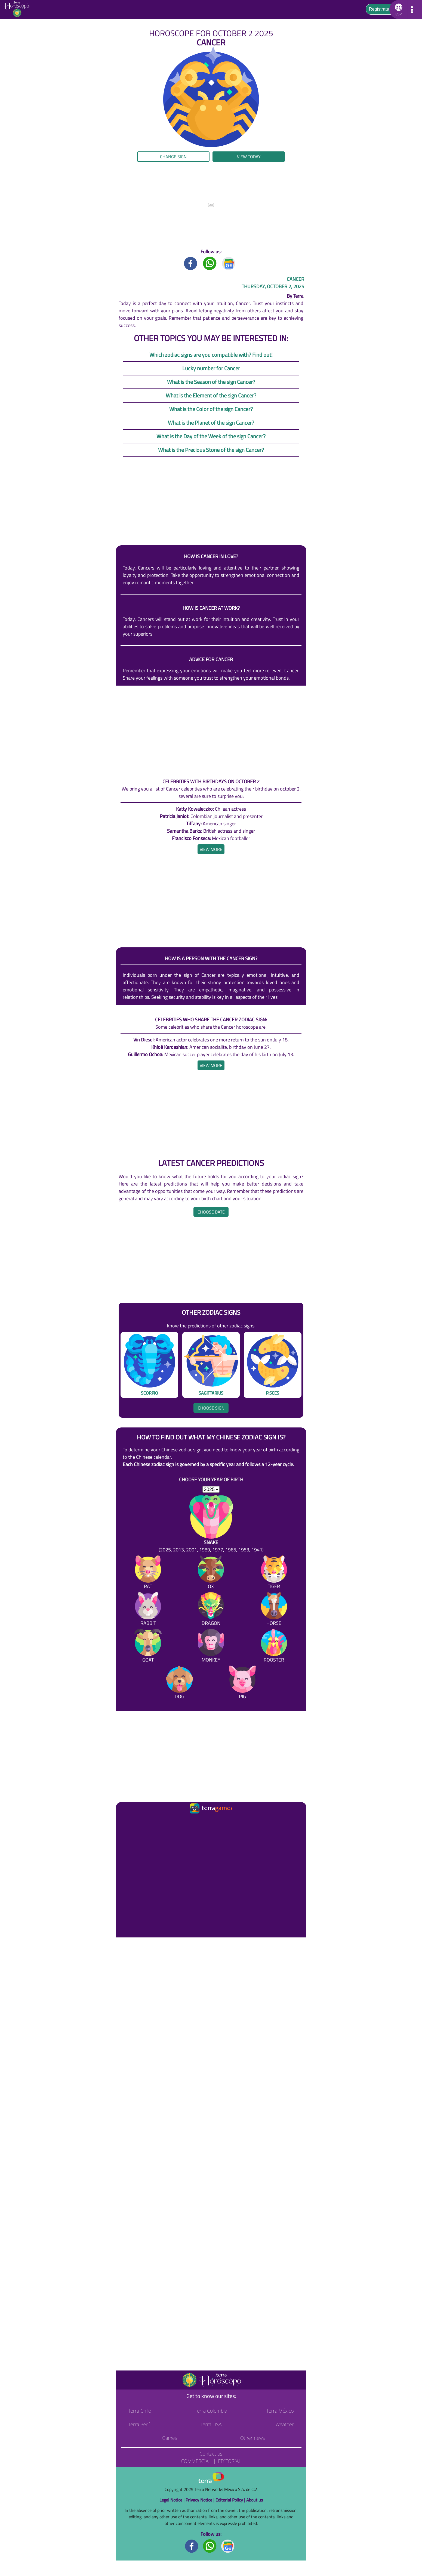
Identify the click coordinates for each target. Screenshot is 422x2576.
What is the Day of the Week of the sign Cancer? (211, 436)
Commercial (196, 2461)
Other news (252, 2438)
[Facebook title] (191, 263)
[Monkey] (210, 1647)
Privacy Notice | (200, 2500)
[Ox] (210, 1573)
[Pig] (242, 1683)
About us (254, 2500)
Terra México (280, 2410)
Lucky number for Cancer (211, 368)
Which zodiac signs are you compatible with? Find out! (211, 354)
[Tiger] (274, 1573)
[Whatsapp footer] (210, 2545)
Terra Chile (139, 2410)
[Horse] (274, 1610)
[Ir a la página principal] (125, 1821)
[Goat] (148, 1647)
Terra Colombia (211, 2410)
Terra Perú (139, 2424)
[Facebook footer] (192, 2545)
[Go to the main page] (18, 9)
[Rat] (148, 1573)
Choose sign (211, 1408)
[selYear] (211, 1489)
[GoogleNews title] (229, 263)
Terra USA (211, 2424)
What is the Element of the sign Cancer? (211, 395)
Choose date (211, 1212)
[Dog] (179, 1683)
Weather (285, 2424)
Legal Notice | (172, 2500)
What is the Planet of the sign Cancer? (211, 422)
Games (169, 2438)
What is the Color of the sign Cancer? (211, 409)
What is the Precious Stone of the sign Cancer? (211, 450)
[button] (397, 9)
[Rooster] (274, 1647)
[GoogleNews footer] (228, 2545)
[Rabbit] (148, 1610)
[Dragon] (210, 1610)
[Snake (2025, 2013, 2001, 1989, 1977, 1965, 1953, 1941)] (211, 1524)
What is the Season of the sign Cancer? (211, 382)
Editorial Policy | (230, 2500)
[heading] (211, 849)
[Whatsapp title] (210, 263)
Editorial (229, 2461)
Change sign (173, 156)
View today (249, 156)
